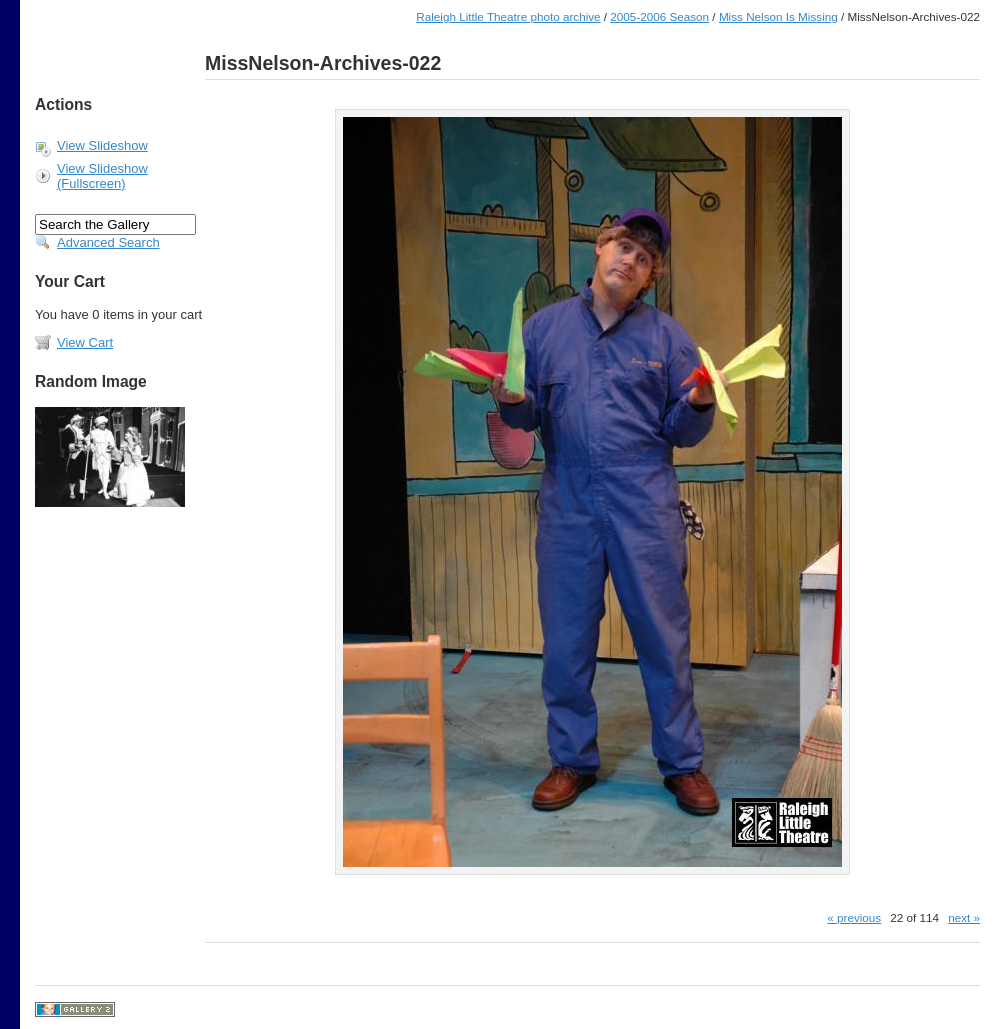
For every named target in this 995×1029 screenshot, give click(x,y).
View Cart (85, 342)
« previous (854, 917)
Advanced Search (108, 242)
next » (964, 917)
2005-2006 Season (659, 16)
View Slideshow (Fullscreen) (102, 176)
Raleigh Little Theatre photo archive (508, 16)
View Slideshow (102, 145)
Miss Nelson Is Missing (778, 16)
